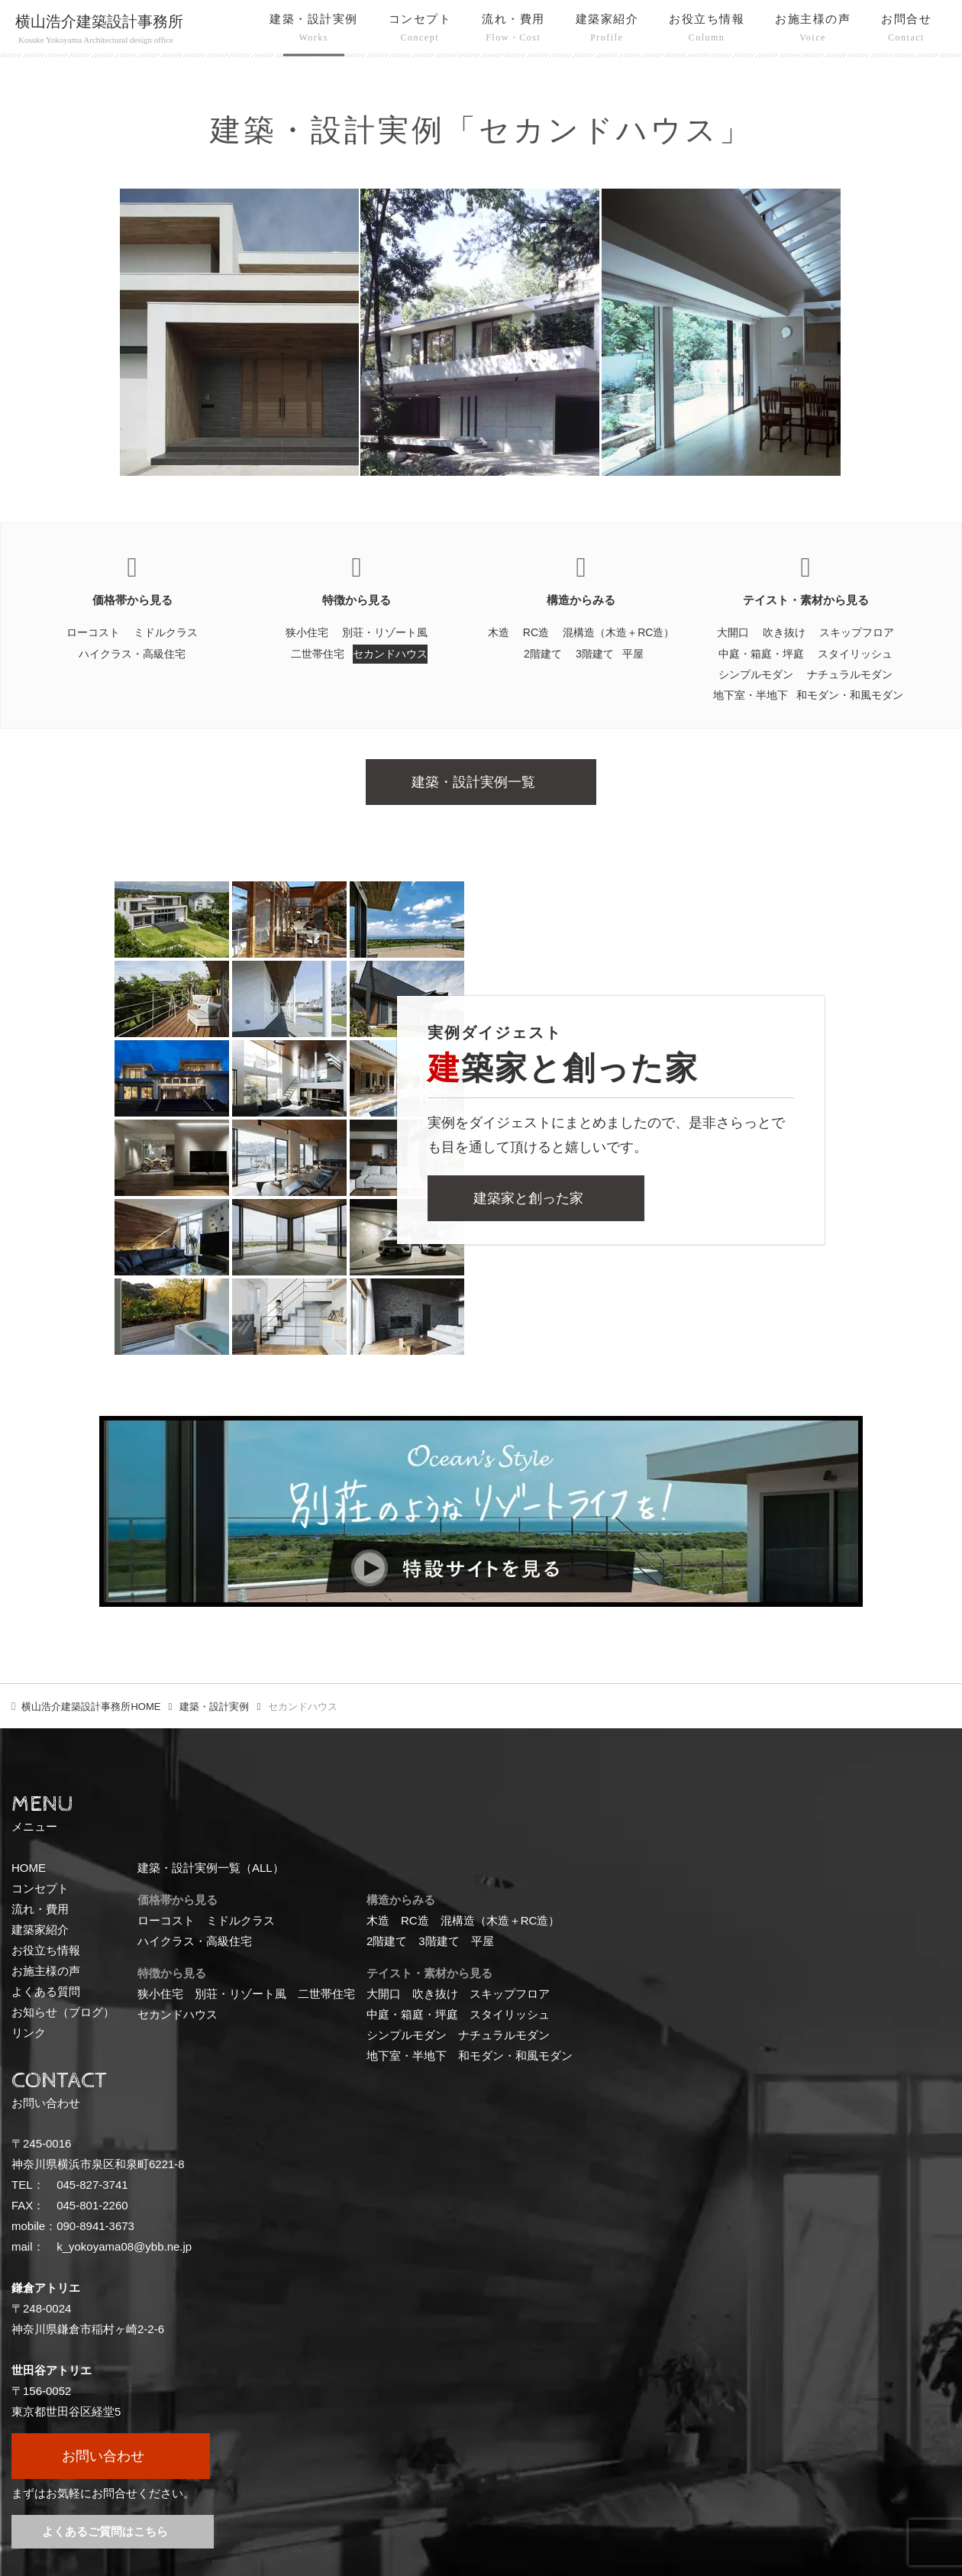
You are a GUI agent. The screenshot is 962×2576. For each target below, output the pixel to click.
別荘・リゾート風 (385, 632)
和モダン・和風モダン (849, 695)
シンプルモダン (755, 674)
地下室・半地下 (750, 695)
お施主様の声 (813, 30)
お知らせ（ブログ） (63, 2012)
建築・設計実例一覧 (473, 782)
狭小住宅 (307, 632)
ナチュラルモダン (850, 674)
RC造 (536, 632)
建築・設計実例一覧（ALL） (210, 1867)
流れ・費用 (513, 30)
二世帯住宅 (317, 654)
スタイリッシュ (855, 654)
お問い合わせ (103, 2456)
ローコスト (93, 632)
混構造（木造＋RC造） (618, 632)
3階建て (595, 654)
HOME (90, 1706)
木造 (498, 632)
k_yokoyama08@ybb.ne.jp (124, 2246)
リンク (28, 2032)
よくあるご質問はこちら (105, 2531)
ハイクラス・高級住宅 (132, 654)
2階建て (543, 654)
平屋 (633, 654)
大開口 (733, 632)
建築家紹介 (607, 30)
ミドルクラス (166, 632)
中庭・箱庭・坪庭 (761, 654)
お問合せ (906, 30)
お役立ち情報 (706, 30)
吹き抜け (784, 632)
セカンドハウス (390, 654)
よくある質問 (45, 1991)
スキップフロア (856, 632)
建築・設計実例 (314, 30)
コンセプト (420, 30)
